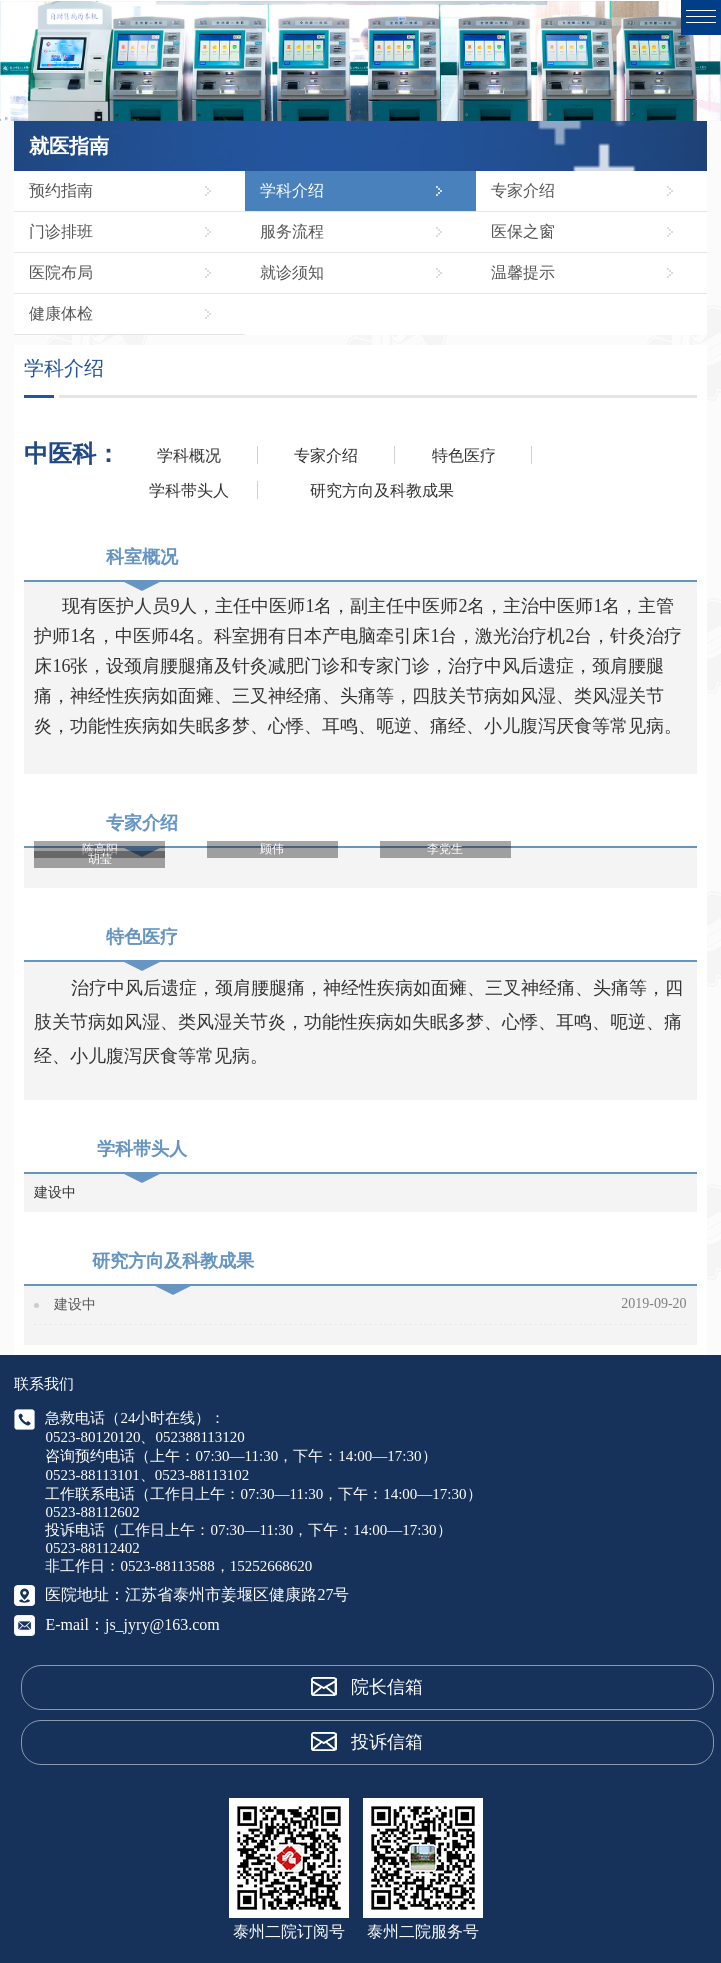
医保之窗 (523, 231)
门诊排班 (61, 231)
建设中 (75, 1304)
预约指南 (61, 190)
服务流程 (292, 231)
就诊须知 (292, 272)
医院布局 (61, 272)
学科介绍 (292, 190)
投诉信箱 (387, 1742)
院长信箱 (387, 1687)
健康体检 (61, 313)
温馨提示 (523, 272)
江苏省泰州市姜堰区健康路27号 (237, 1594)
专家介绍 (523, 190)
